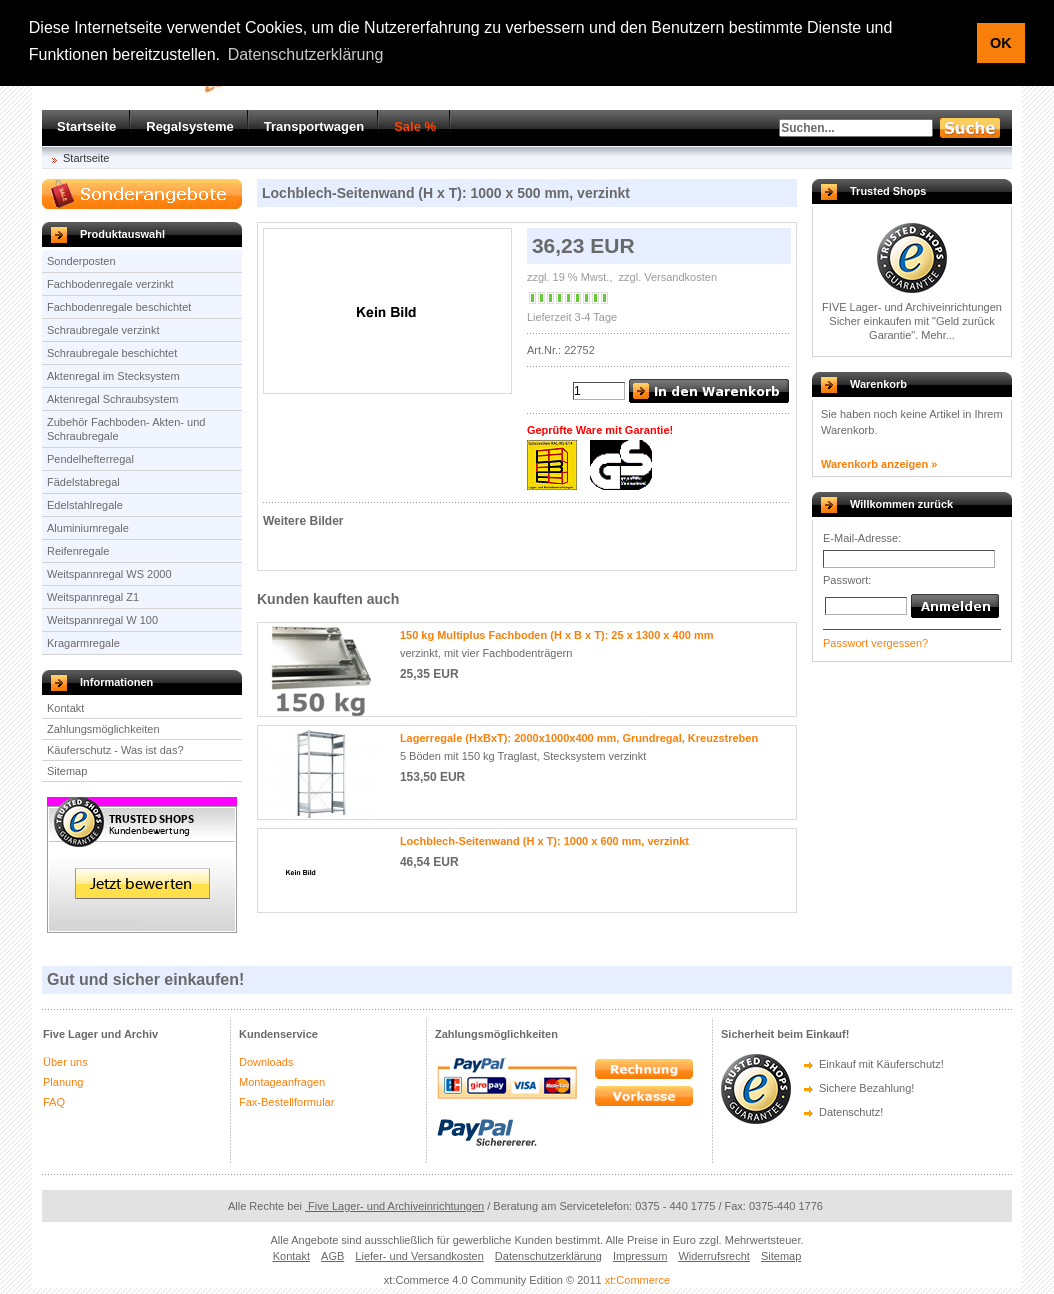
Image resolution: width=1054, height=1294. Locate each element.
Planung (63, 1082)
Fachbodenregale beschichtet (119, 307)
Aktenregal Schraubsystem (112, 399)
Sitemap (67, 771)
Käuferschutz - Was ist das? (115, 750)
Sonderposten (81, 261)
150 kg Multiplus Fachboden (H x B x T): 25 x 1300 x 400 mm (557, 635)
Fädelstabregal (83, 482)
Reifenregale (78, 551)
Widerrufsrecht (714, 1256)
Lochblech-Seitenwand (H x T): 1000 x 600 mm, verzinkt (544, 841)
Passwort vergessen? (875, 643)
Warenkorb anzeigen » (879, 464)
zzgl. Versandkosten (667, 277)
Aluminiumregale (88, 528)
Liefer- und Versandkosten (419, 1256)
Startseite (86, 126)
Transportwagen (314, 126)
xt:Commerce (637, 1280)
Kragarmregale (83, 643)
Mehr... (938, 335)
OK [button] (1001, 43)
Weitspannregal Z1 (93, 597)
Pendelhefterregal (90, 459)
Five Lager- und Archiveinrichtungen (394, 1206)
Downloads (266, 1062)
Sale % (415, 126)
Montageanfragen (282, 1082)
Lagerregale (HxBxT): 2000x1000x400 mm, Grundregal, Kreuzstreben (579, 738)
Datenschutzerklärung (548, 1256)
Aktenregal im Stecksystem (113, 376)
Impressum (640, 1256)
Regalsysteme (189, 126)
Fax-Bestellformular (286, 1102)
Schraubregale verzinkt (103, 330)
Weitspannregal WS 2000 (109, 574)
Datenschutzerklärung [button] (306, 54)
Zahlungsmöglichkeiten (103, 729)
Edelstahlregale (85, 505)
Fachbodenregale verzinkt (110, 284)
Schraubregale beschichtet (112, 353)
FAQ (54, 1102)
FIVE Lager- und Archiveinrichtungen (912, 307)
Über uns (65, 1062)
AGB (332, 1256)
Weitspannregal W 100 (102, 620)
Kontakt (65, 708)
